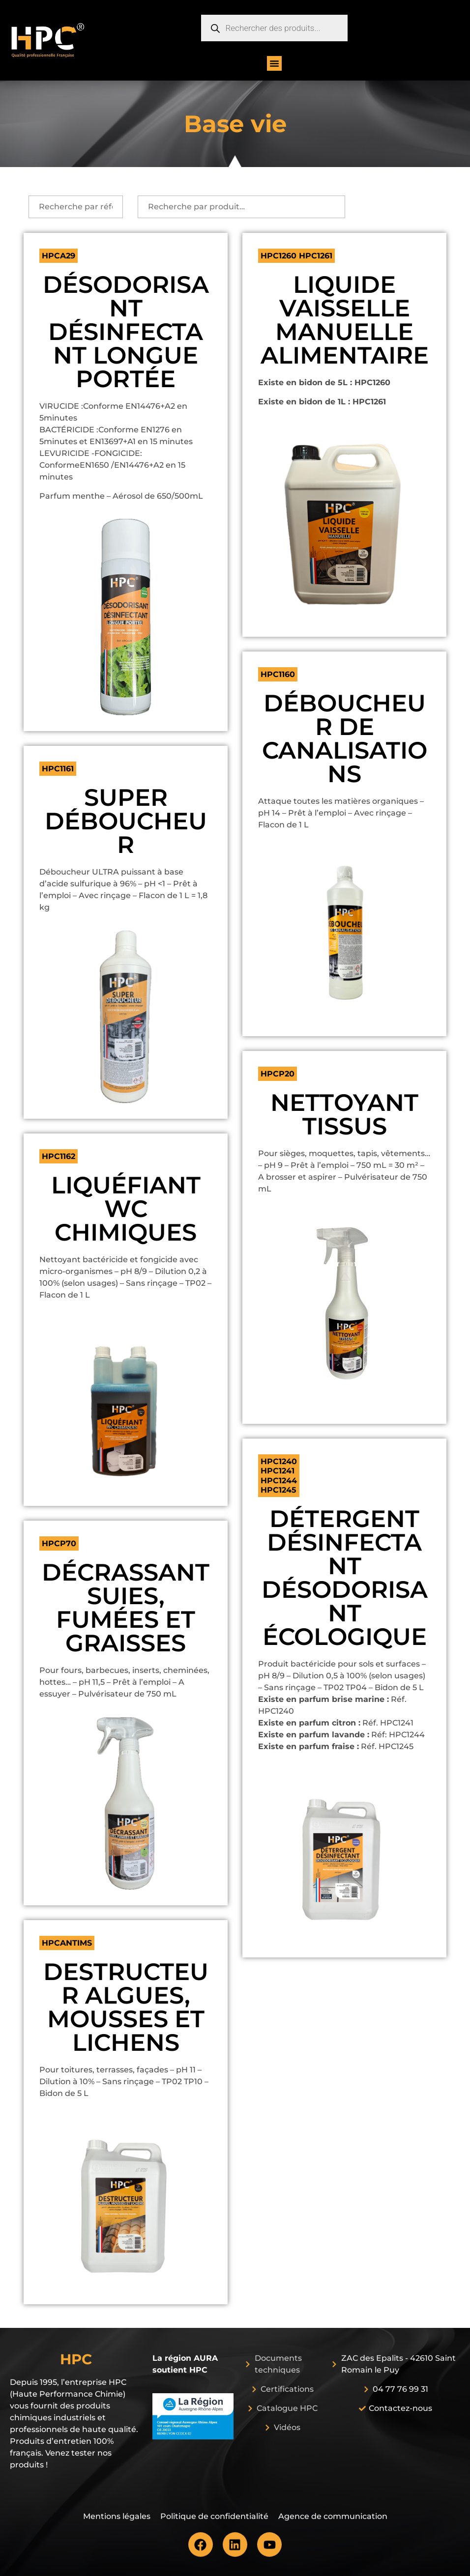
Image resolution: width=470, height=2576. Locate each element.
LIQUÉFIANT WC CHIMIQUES (126, 1208)
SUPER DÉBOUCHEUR (126, 821)
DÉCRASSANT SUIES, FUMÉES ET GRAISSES (125, 1607)
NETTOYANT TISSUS (344, 1114)
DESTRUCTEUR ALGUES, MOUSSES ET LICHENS (125, 2007)
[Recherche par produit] (241, 207)
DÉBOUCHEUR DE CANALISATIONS (344, 738)
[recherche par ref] (76, 207)
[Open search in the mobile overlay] (274, 28)
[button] (274, 63)
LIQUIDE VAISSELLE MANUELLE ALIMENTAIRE (345, 319)
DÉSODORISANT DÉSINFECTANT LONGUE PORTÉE (126, 331)
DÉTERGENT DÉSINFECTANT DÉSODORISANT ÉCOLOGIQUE (345, 1577)
